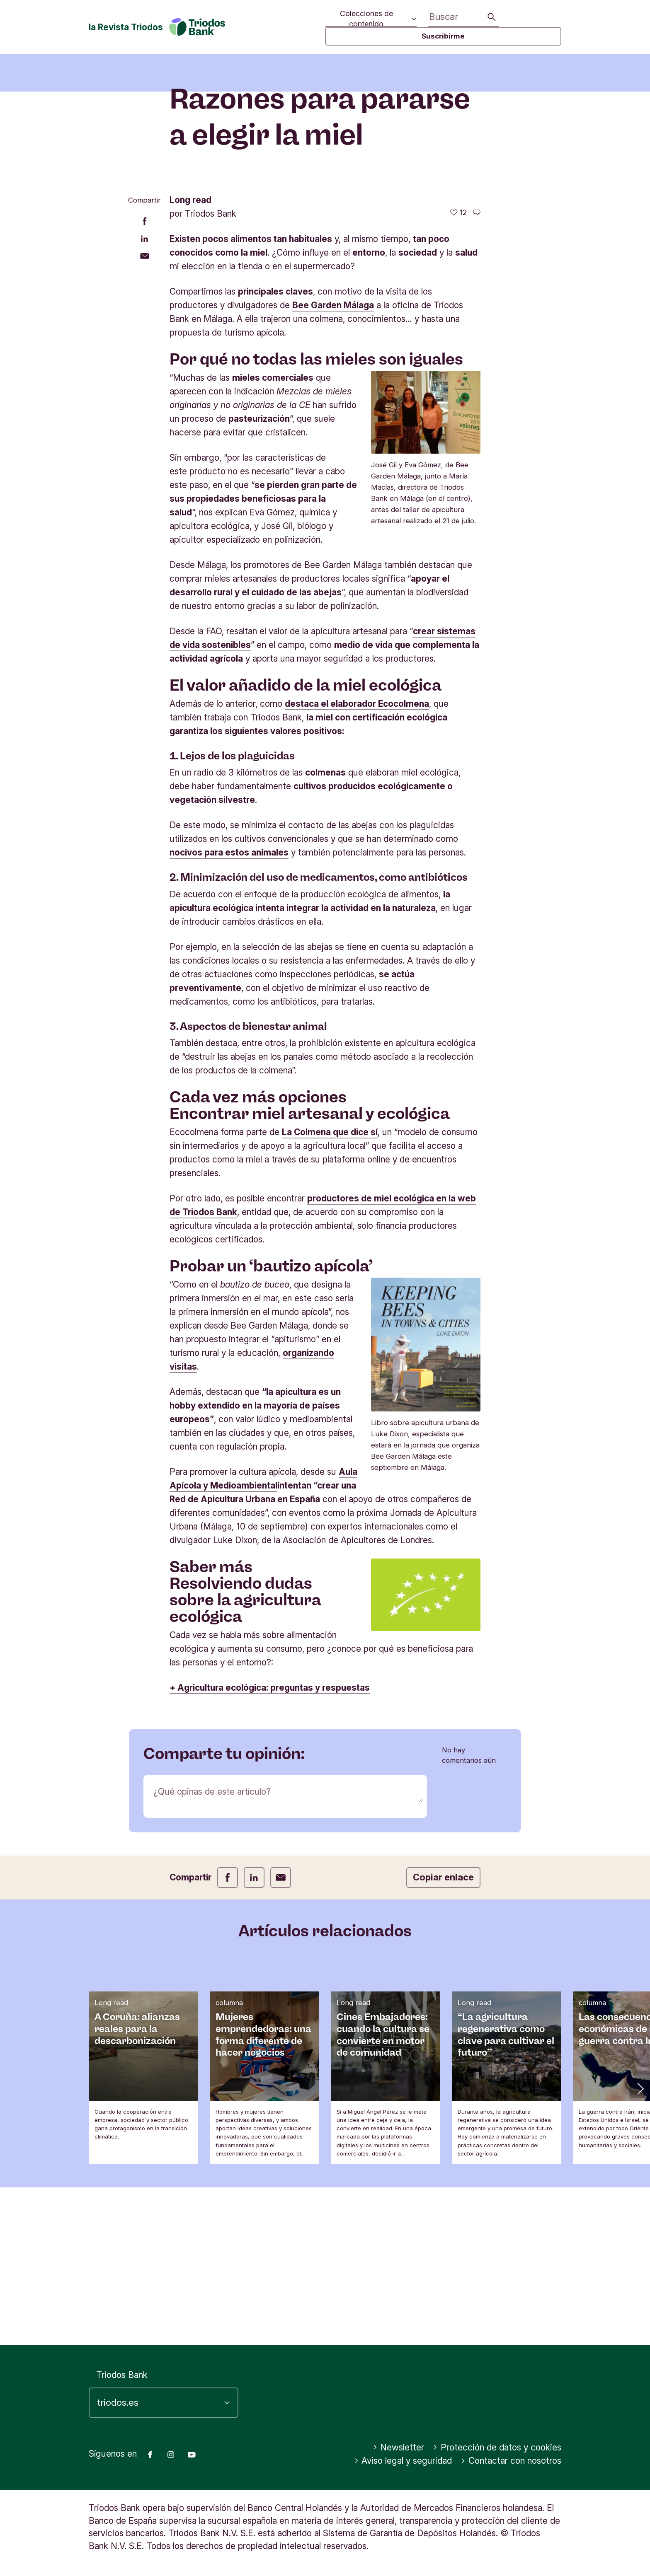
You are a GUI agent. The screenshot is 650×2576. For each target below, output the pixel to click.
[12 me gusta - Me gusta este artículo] (458, 369)
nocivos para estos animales (229, 1010)
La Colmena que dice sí (330, 1289)
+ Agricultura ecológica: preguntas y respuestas (270, 1845)
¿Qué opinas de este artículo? (212, 1949)
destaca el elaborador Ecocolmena (357, 861)
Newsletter (398, 2447)
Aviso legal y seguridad (403, 2460)
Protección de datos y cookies (497, 2447)
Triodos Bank (122, 2375)
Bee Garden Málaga (333, 462)
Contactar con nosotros (511, 2460)
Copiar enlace (443, 2034)
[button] (639, 2245)
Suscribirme (443, 36)
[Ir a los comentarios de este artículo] (476, 369)
